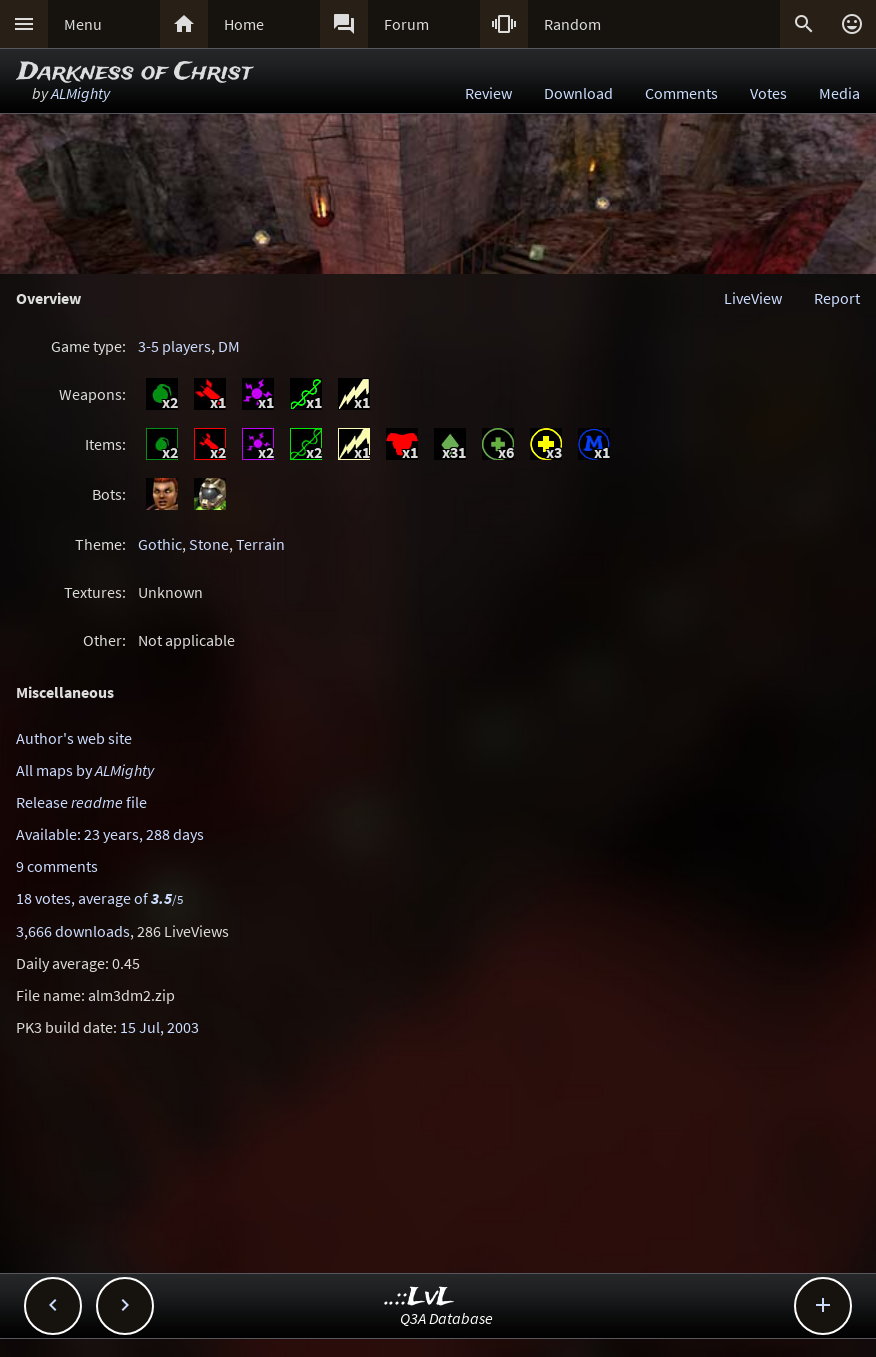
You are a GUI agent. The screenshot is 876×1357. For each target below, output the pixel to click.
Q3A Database (446, 1318)
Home (244, 24)
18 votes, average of (99, 898)
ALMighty (80, 93)
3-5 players (174, 346)
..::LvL (419, 1297)
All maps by (85, 770)
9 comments (57, 866)
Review (488, 93)
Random (572, 24)
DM (229, 346)
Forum (406, 24)
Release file (81, 802)
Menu (83, 24)
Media (839, 93)
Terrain (260, 544)
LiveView (753, 298)
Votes (768, 93)
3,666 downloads (73, 931)
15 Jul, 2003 (159, 1027)
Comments (681, 93)
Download (578, 93)
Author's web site (74, 738)
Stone (209, 544)
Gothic (160, 544)
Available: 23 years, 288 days (110, 834)
